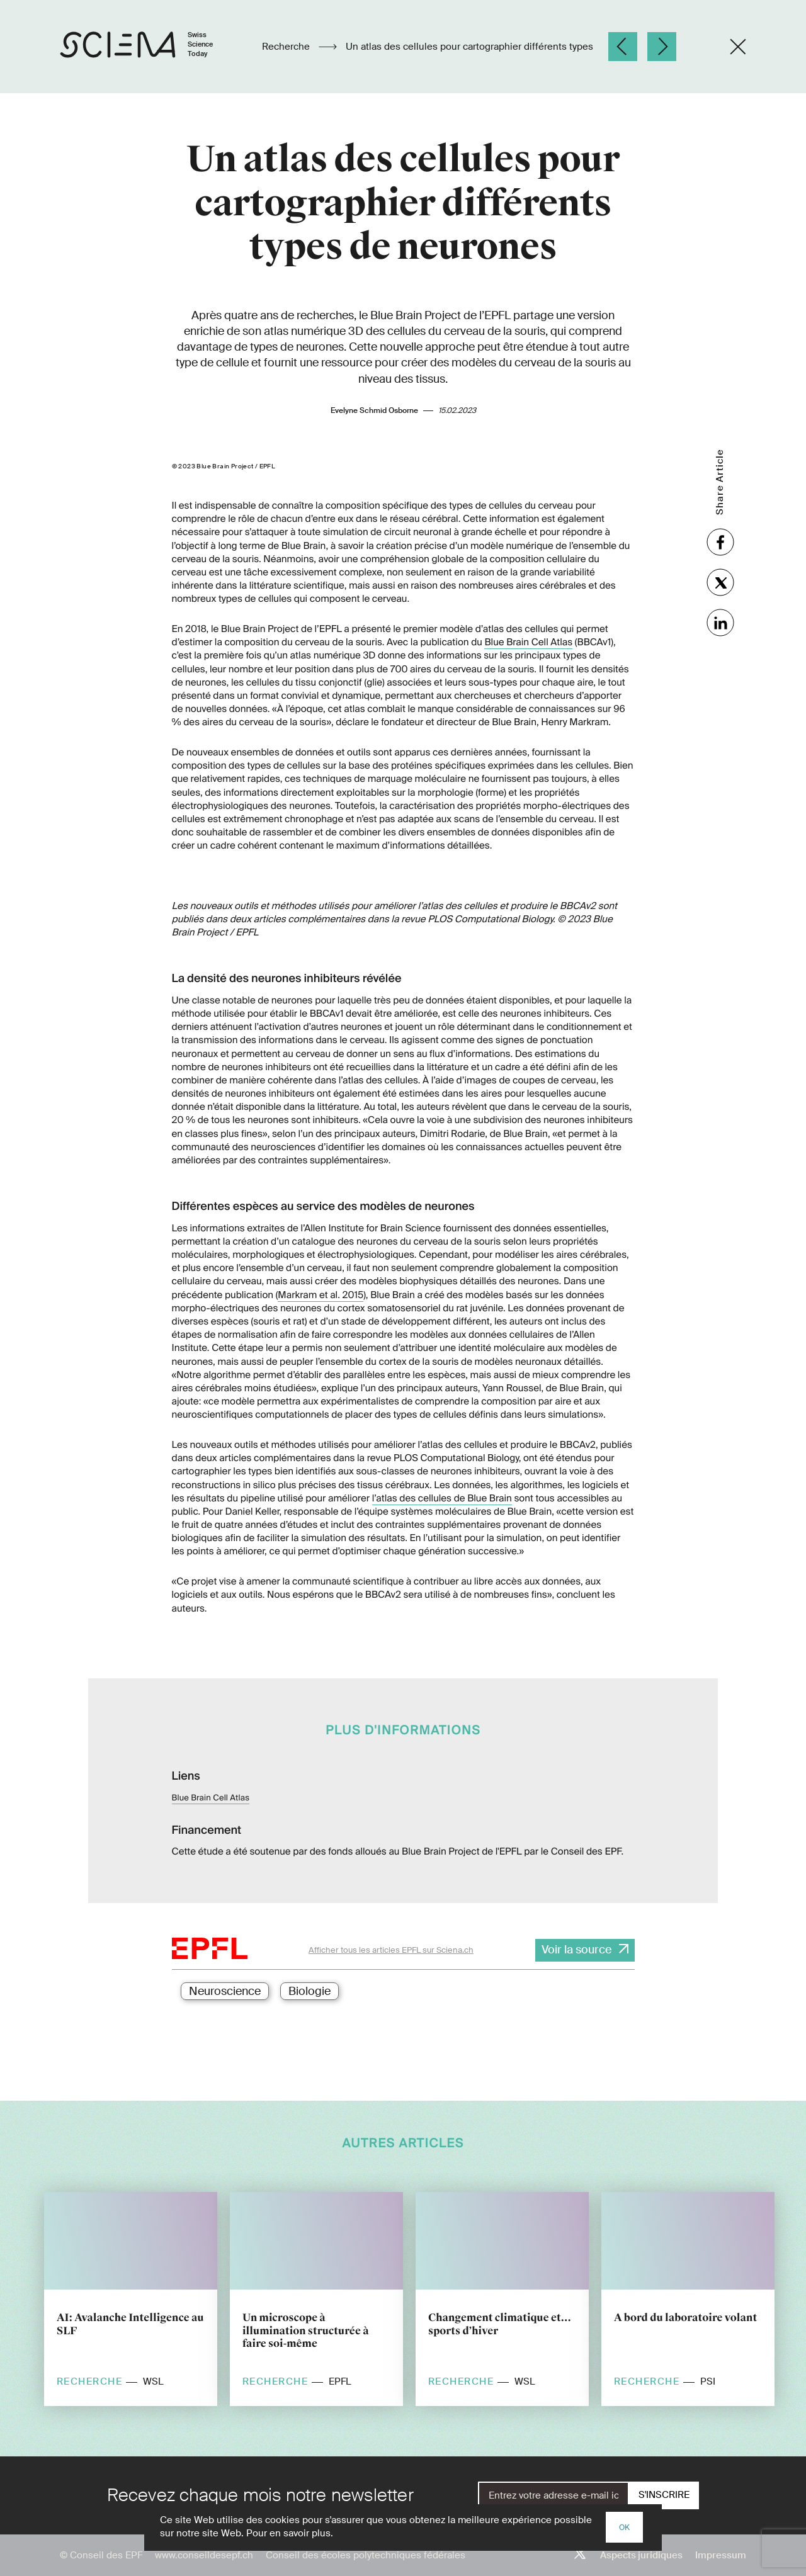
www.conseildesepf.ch (204, 2555)
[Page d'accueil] (149, 46)
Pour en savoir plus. (289, 2533)
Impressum (720, 2555)
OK (624, 2527)
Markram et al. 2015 (320, 1295)
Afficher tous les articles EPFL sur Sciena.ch (391, 1950)
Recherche (287, 46)
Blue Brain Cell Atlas (528, 642)
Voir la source (576, 1949)
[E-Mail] (553, 2495)
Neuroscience (225, 1991)
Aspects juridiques (641, 2555)
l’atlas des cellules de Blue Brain (442, 1498)
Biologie (309, 1991)
